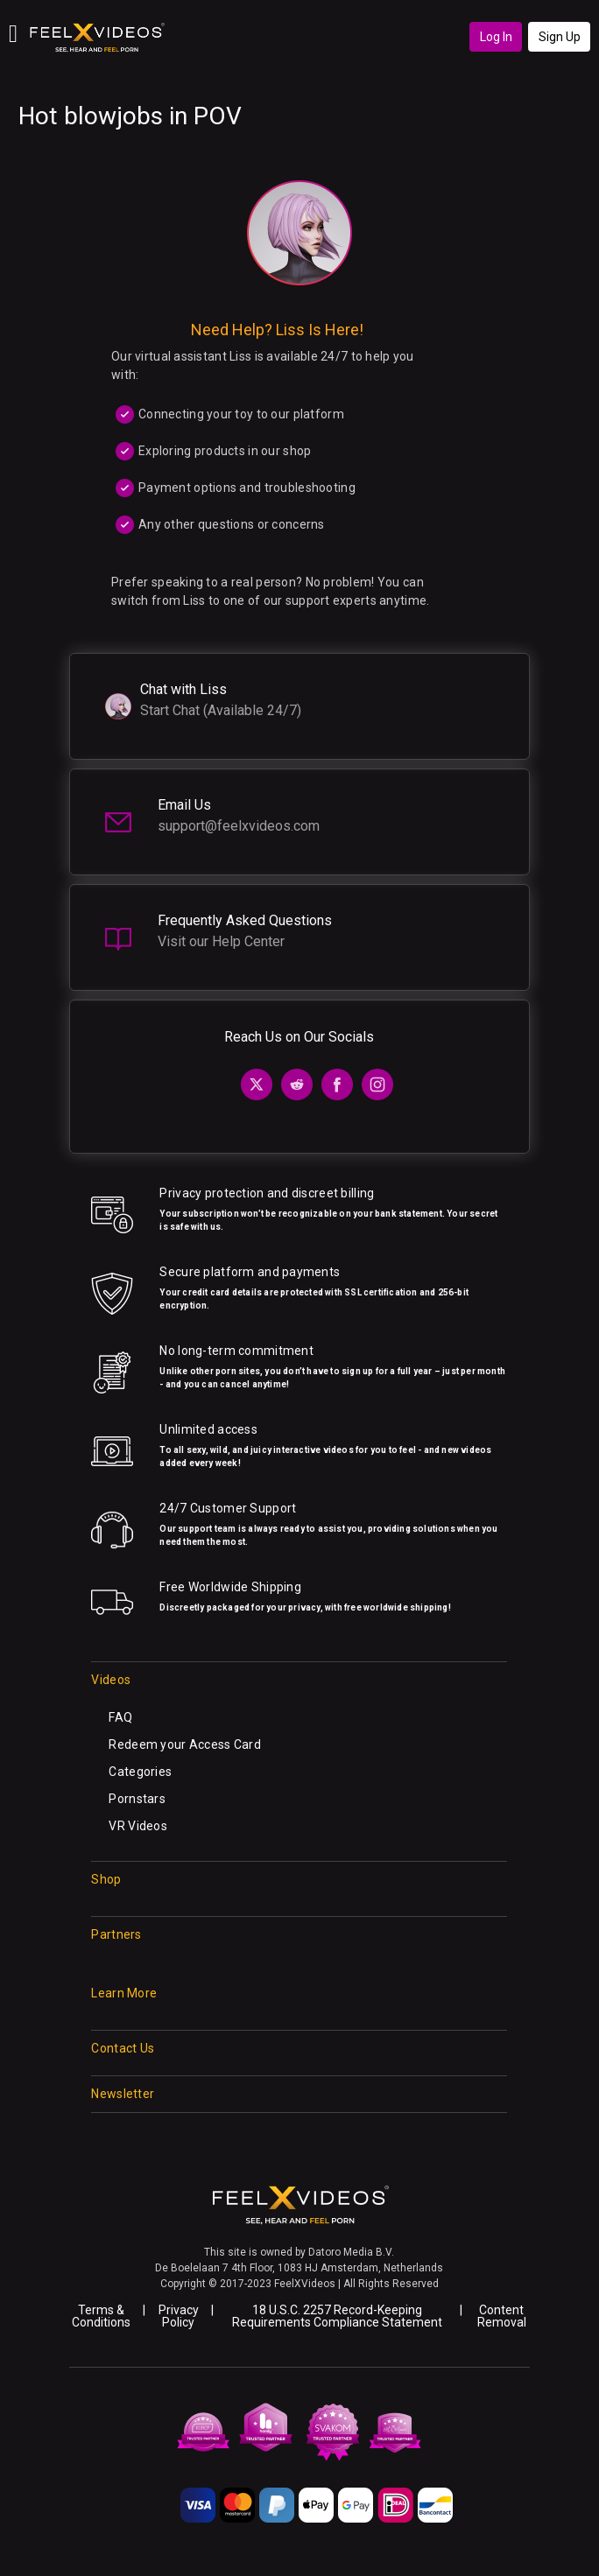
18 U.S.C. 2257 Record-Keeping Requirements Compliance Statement (337, 2316)
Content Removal (501, 2316)
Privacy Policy (179, 2316)
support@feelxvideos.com (239, 826)
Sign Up (560, 37)
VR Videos (138, 1826)
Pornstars (137, 1799)
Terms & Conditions (101, 2316)
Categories (140, 1772)
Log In (496, 37)
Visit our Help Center (221, 941)
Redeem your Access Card (184, 1744)
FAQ (120, 1717)
